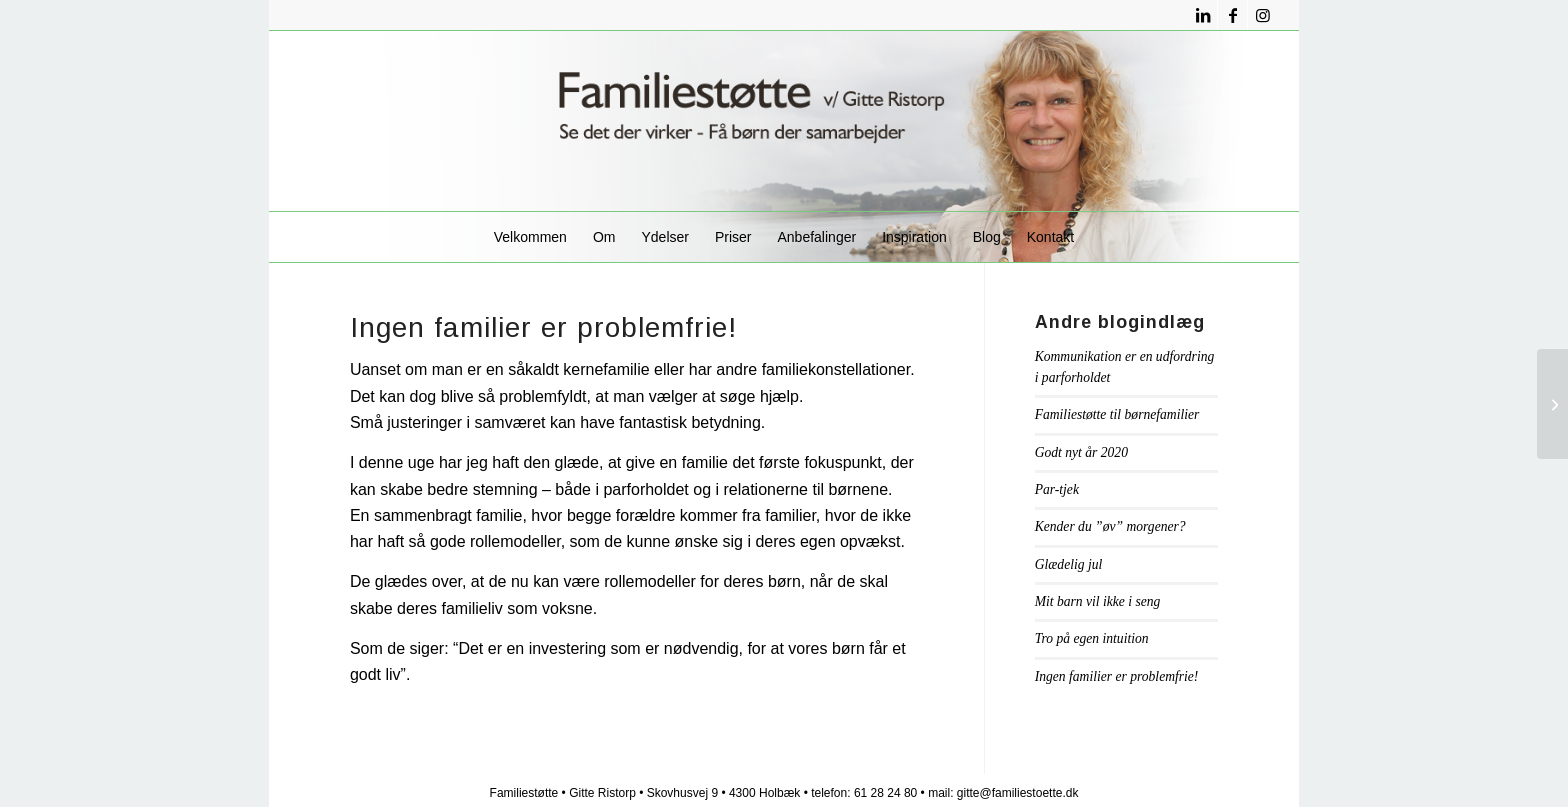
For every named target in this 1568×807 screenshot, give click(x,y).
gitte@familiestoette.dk (1018, 793)
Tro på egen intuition (1092, 638)
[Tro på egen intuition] (1552, 404)
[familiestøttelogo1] (784, 121)
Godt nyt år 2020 (1081, 452)
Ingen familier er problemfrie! (1117, 676)
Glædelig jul (1069, 564)
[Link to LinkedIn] (1202, 15)
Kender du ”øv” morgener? (1110, 526)
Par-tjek (1057, 489)
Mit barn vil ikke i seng (1098, 601)
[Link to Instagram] (1263, 15)
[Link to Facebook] (1232, 15)
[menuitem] (530, 237)
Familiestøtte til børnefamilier (1117, 414)
